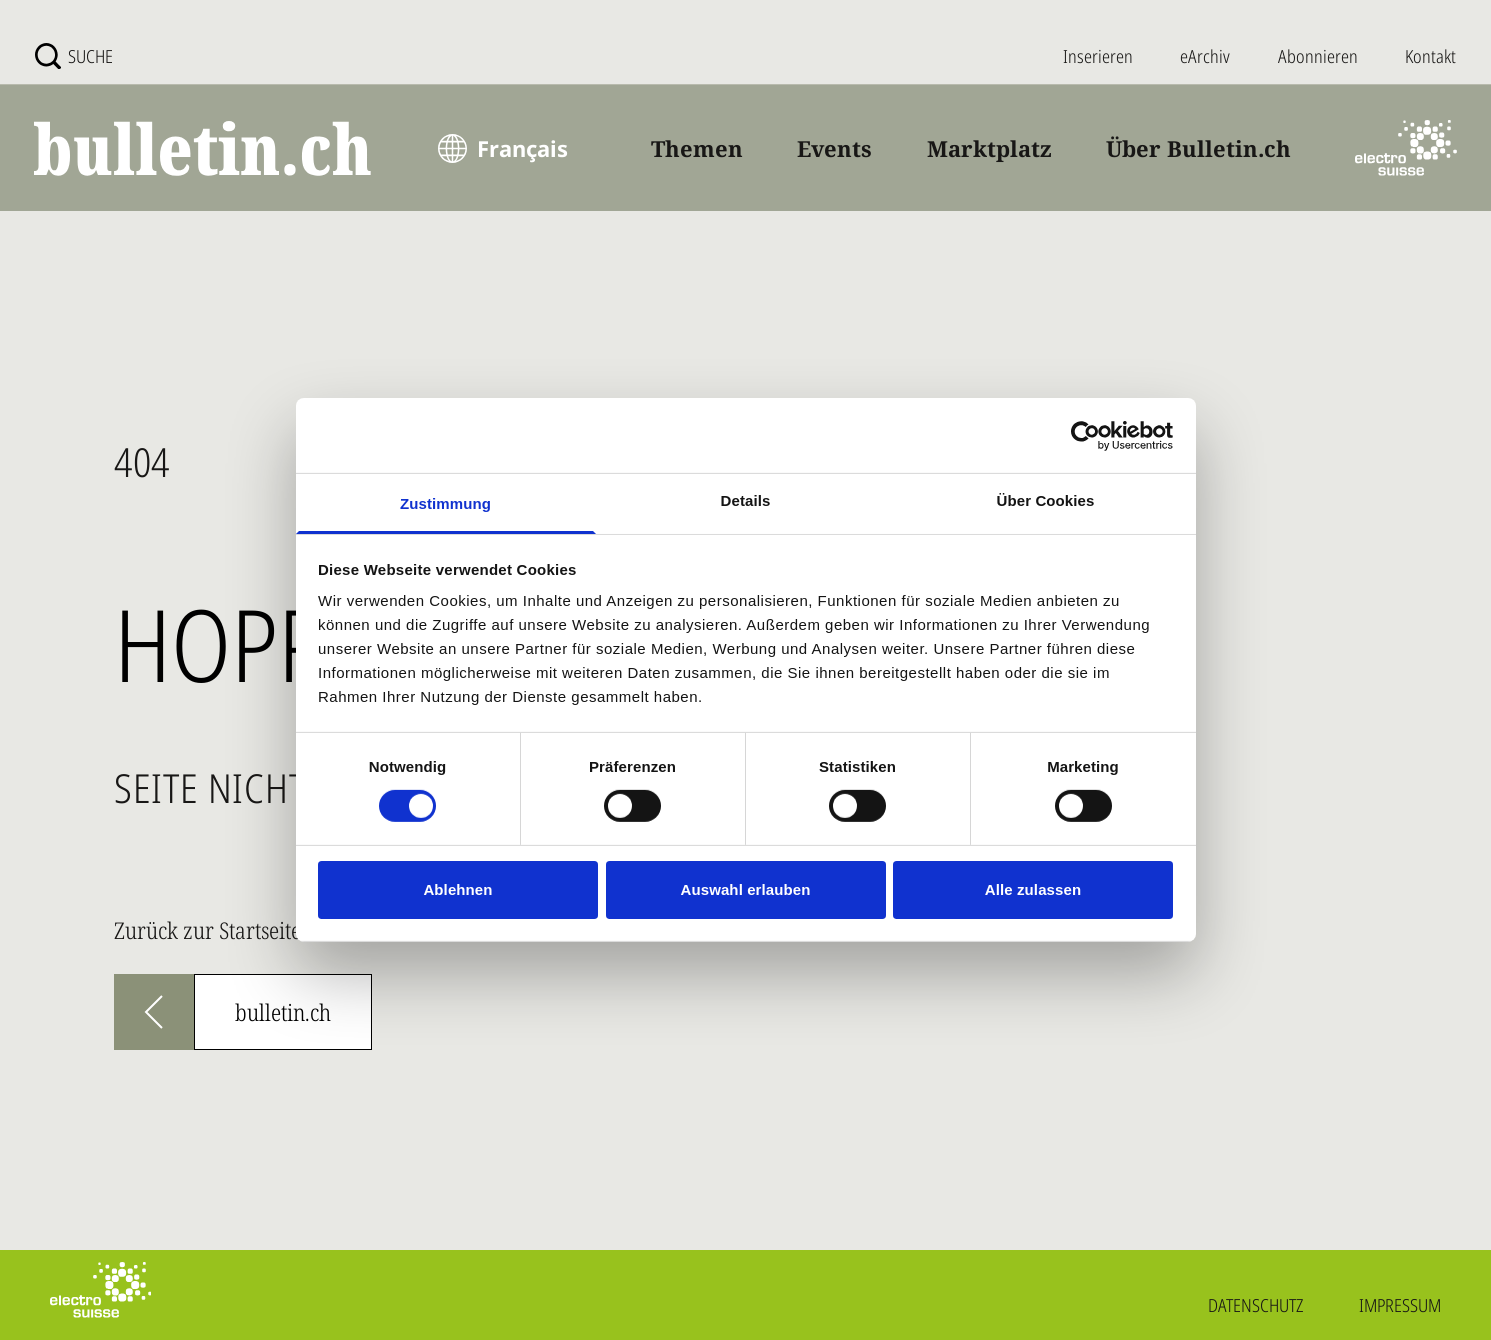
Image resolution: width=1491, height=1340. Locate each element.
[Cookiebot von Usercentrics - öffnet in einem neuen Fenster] (1085, 435)
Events (834, 148)
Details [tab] (746, 500)
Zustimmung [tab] (445, 503)
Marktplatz (989, 148)
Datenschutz (1255, 1305)
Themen (697, 148)
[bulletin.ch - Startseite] (204, 148)
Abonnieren (1318, 56)
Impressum (1400, 1305)
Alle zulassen (1033, 889)
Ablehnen (457, 889)
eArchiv (1205, 56)
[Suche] (74, 56)
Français (522, 148)
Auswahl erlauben (746, 889)
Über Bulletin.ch (1198, 148)
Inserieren (1098, 56)
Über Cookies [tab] (1046, 500)
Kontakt (1430, 56)
